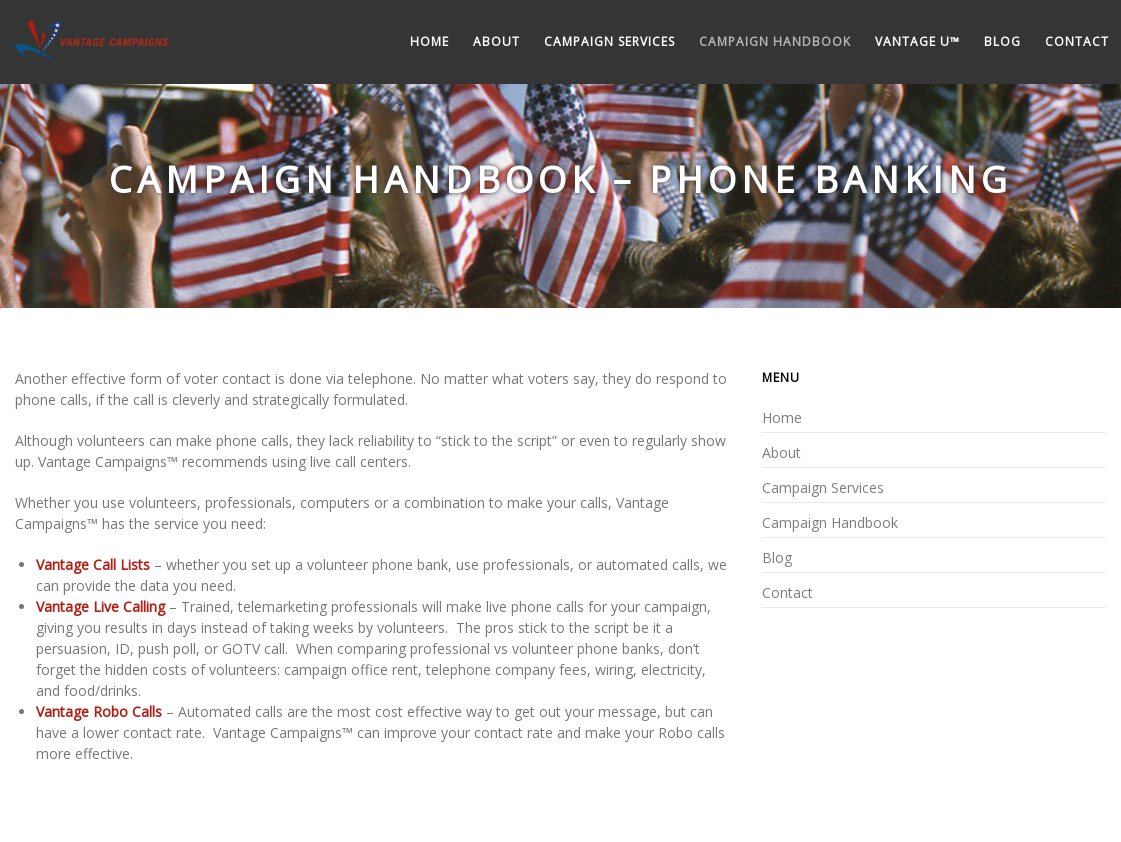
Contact (1077, 41)
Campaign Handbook (775, 41)
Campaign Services (609, 41)
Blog (1002, 41)
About (496, 41)
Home (429, 41)
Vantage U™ (917, 41)
